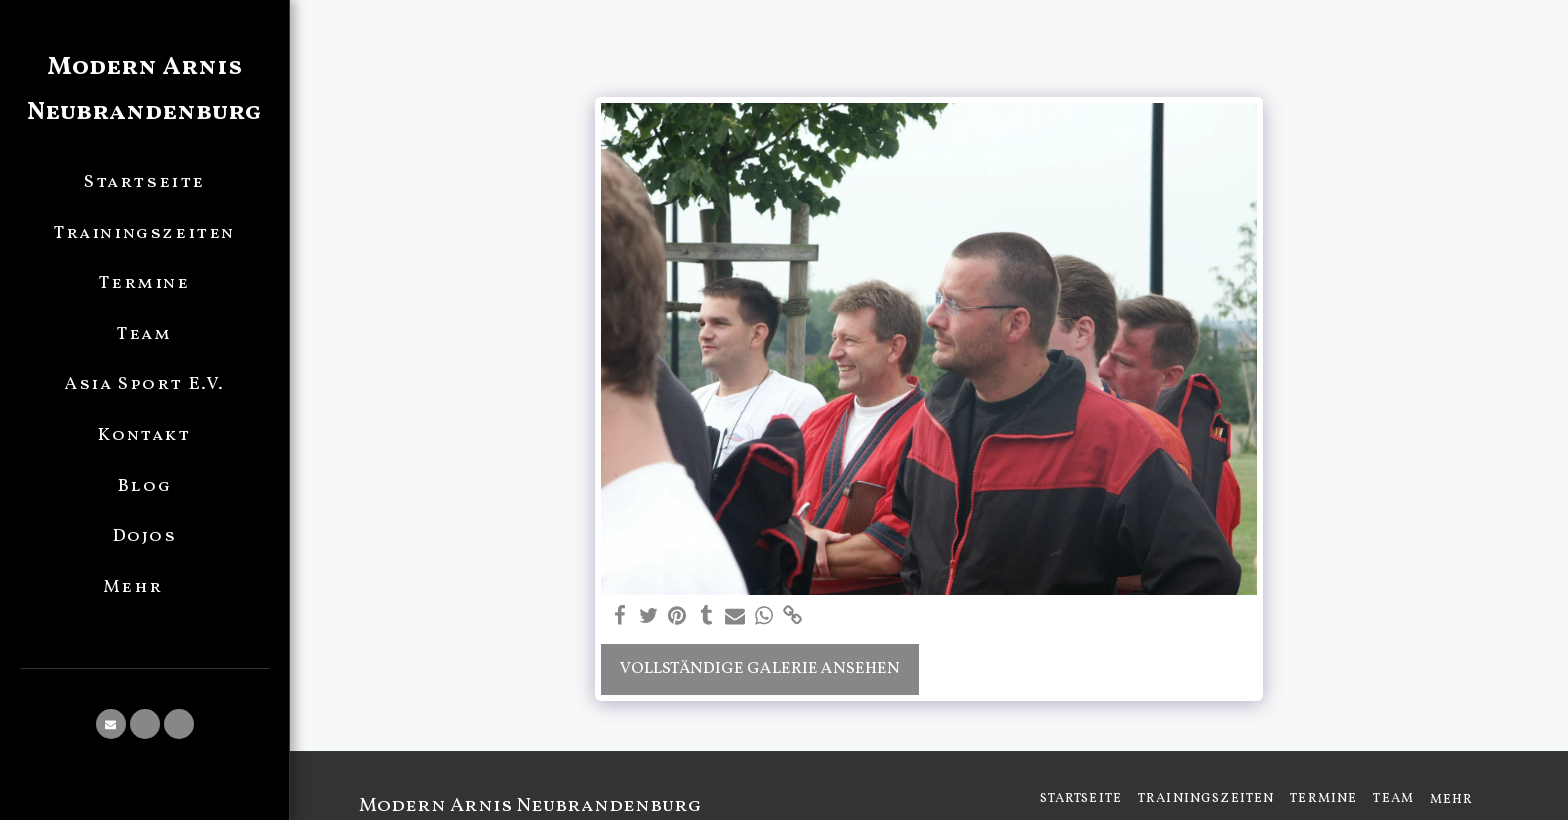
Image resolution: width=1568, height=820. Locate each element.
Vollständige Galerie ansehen (760, 668)
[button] (111, 724)
